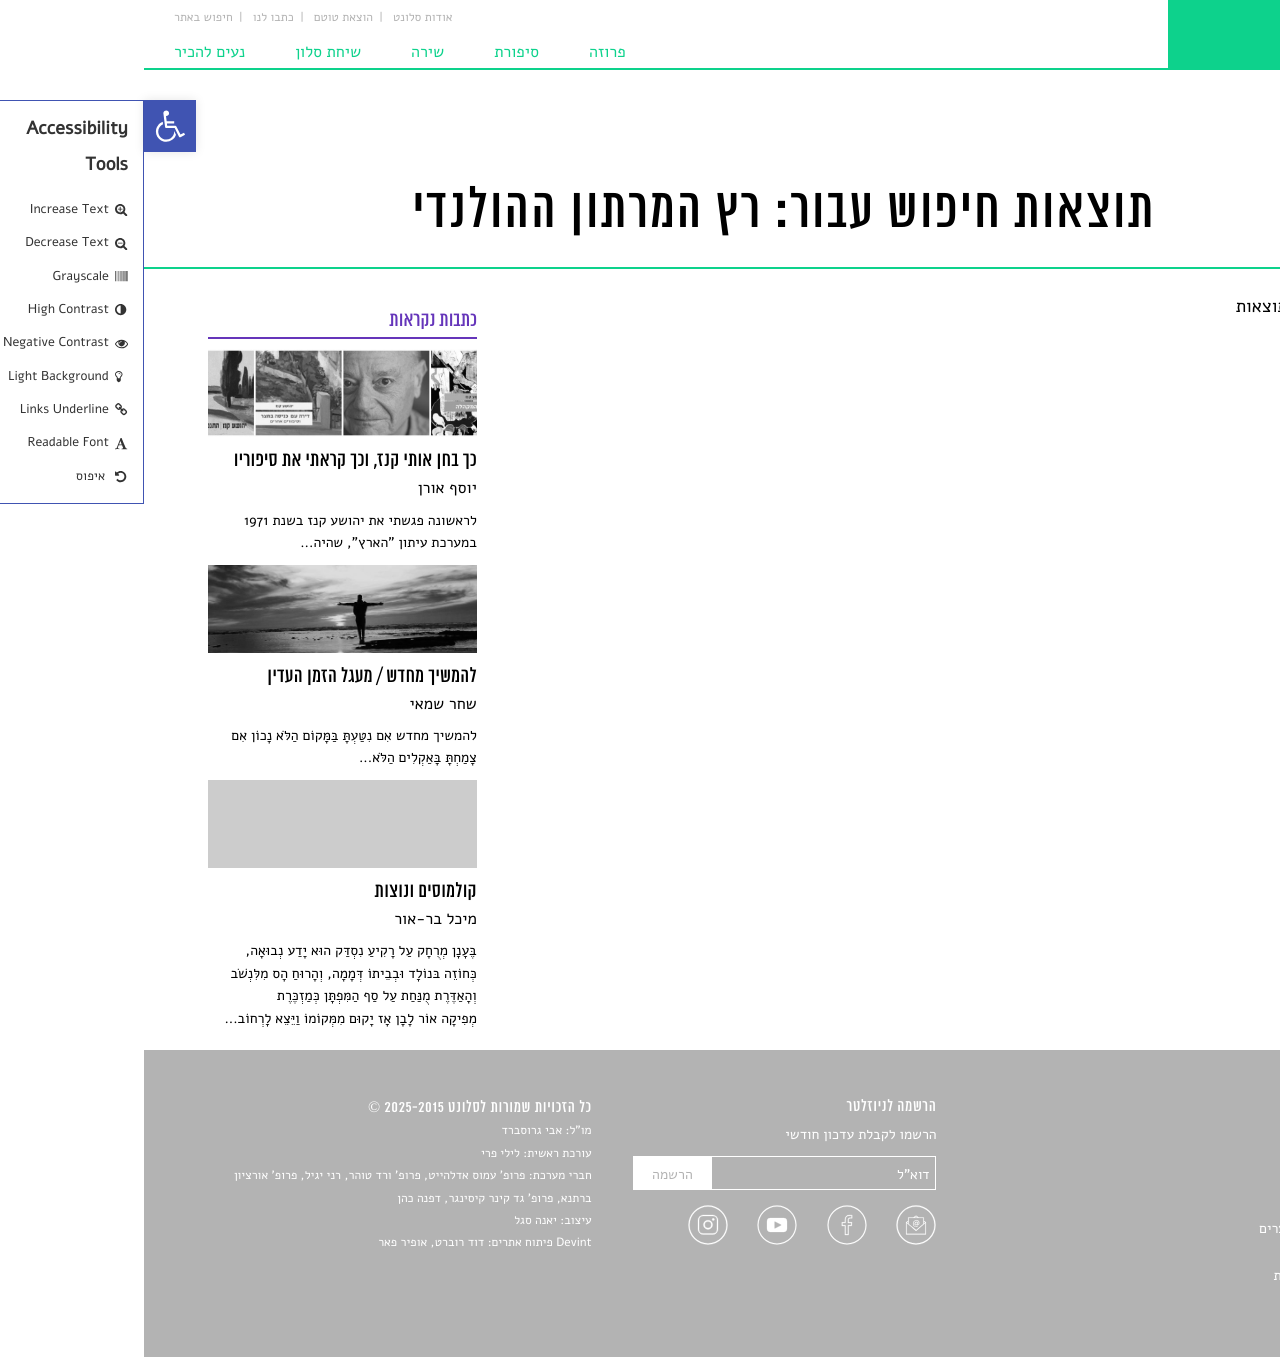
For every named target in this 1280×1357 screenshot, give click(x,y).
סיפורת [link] (372, 52)
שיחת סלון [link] (184, 52)
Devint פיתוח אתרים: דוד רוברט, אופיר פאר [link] (340, 1243)
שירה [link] (283, 52)
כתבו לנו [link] (129, 18)
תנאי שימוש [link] (1182, 1299)
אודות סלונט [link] (279, 18)
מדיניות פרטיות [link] (1173, 1275)
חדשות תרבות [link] (1177, 1182)
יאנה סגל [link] (391, 1221)
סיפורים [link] (1194, 1135)
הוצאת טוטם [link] (199, 18)
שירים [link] (1199, 1158)
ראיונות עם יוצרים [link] (1165, 1228)
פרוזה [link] (463, 52)
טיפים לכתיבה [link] (1176, 1252)
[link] (26, 126)
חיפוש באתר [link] (59, 18)
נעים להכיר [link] (65, 52)
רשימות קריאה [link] (1175, 1205)
